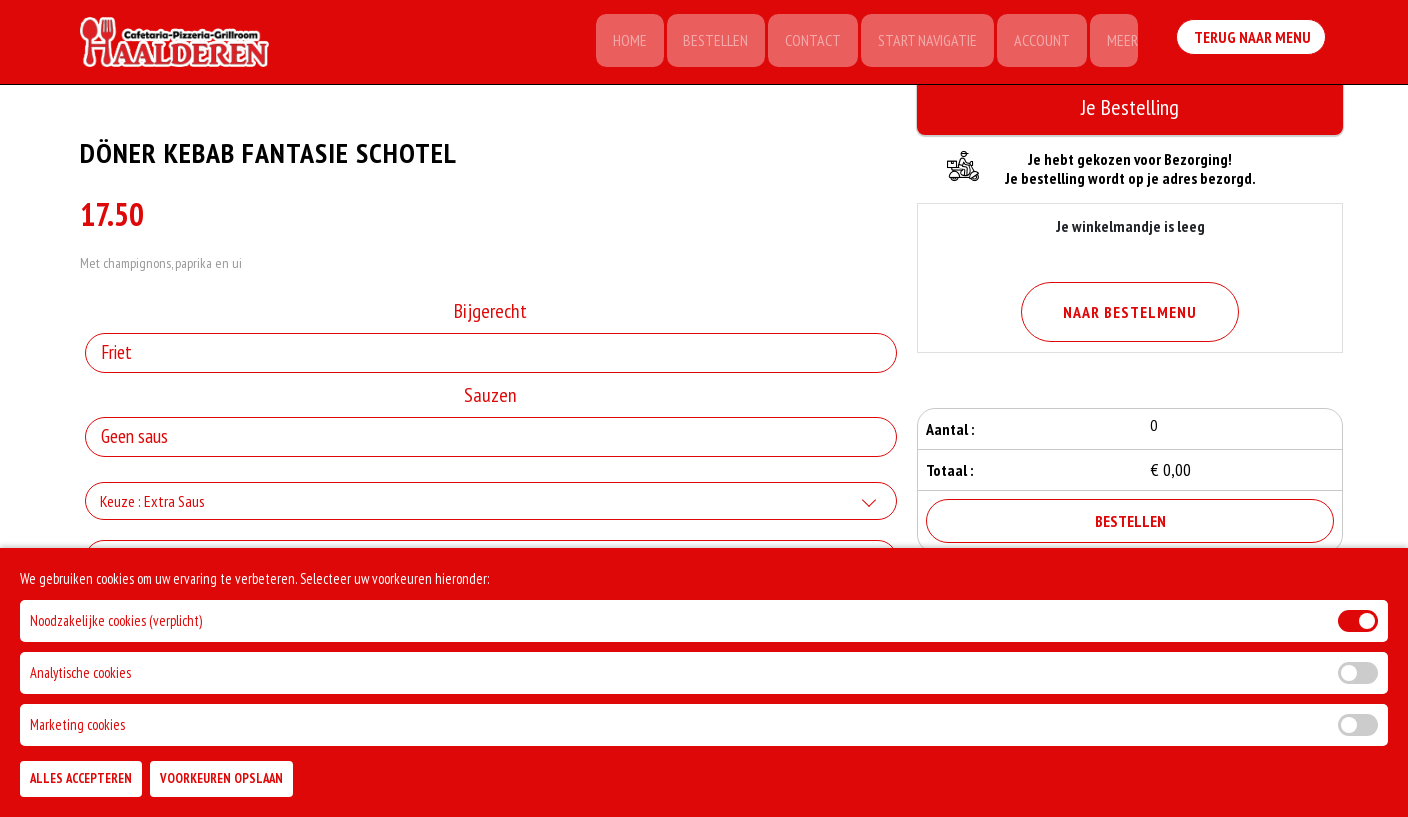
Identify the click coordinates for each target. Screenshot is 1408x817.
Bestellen (705, 42)
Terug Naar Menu (1252, 40)
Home (617, 42)
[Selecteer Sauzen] (491, 440)
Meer (1120, 42)
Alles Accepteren (81, 778)
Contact (805, 42)
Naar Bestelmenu (1130, 312)
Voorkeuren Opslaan (221, 778)
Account (1038, 42)
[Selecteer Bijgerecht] (491, 356)
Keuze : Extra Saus (152, 504)
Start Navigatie (921, 42)
